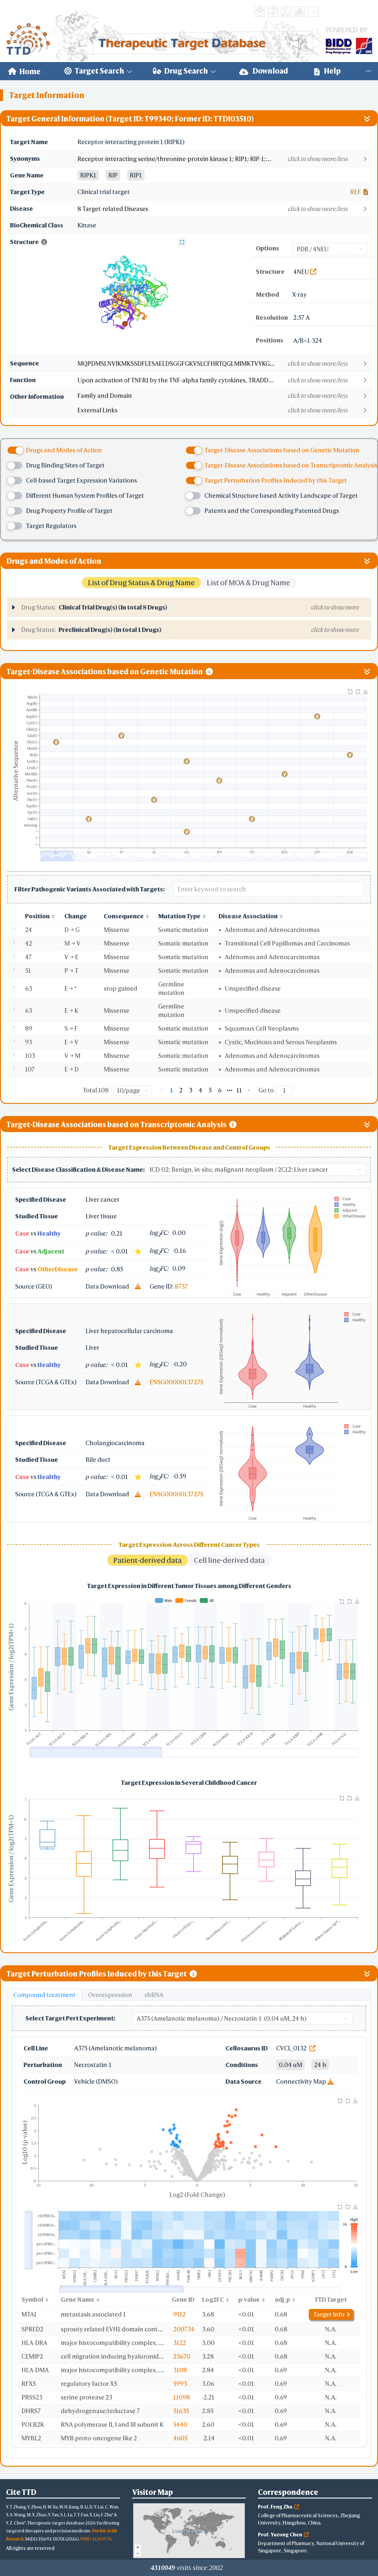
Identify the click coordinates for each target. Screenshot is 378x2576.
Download (263, 71)
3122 (179, 2342)
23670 (182, 2356)
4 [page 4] (200, 1090)
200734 (183, 2329)
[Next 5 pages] (229, 1090)
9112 (179, 2314)
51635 (181, 2410)
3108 (180, 2369)
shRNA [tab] (154, 1994)
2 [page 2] (181, 1090)
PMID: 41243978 (95, 2538)
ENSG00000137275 (176, 1382)
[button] (223, 159)
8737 (181, 1286)
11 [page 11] (239, 1090)
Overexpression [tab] (110, 1994)
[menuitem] (24, 71)
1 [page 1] (171, 1090)
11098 (181, 2397)
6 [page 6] (220, 1090)
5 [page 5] (210, 1090)
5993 (180, 2383)
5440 (180, 2424)
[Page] (284, 1090)
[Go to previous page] (162, 1090)
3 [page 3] (190, 1090)
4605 (180, 2438)
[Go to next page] (249, 1090)
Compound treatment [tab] (44, 1994)
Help (327, 71)
